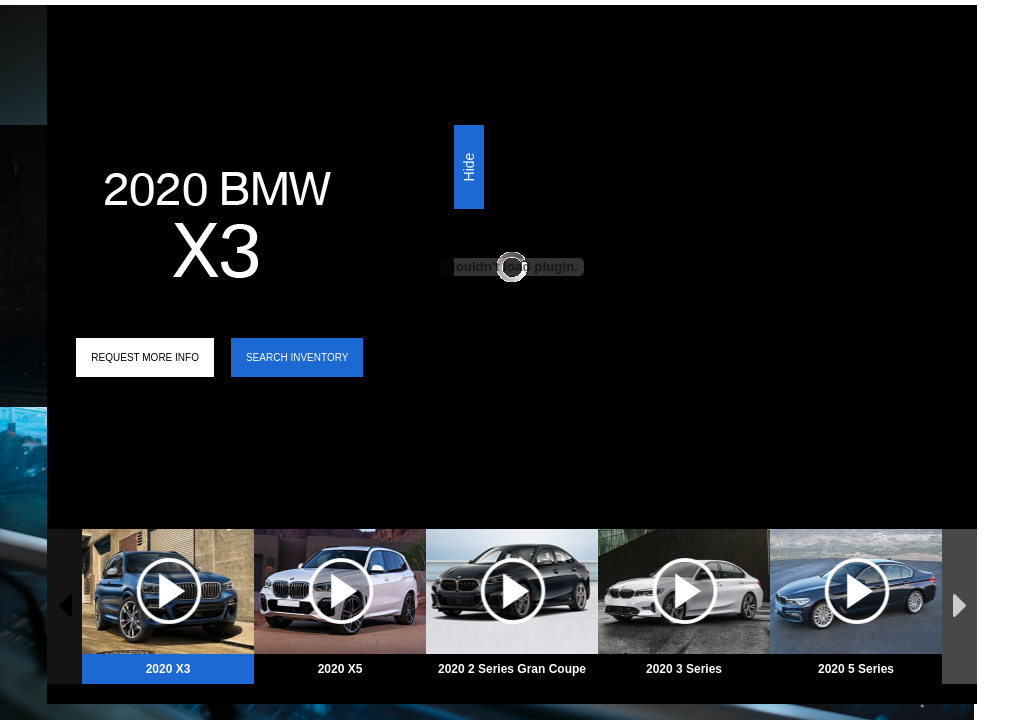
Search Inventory (297, 357)
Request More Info (145, 357)
